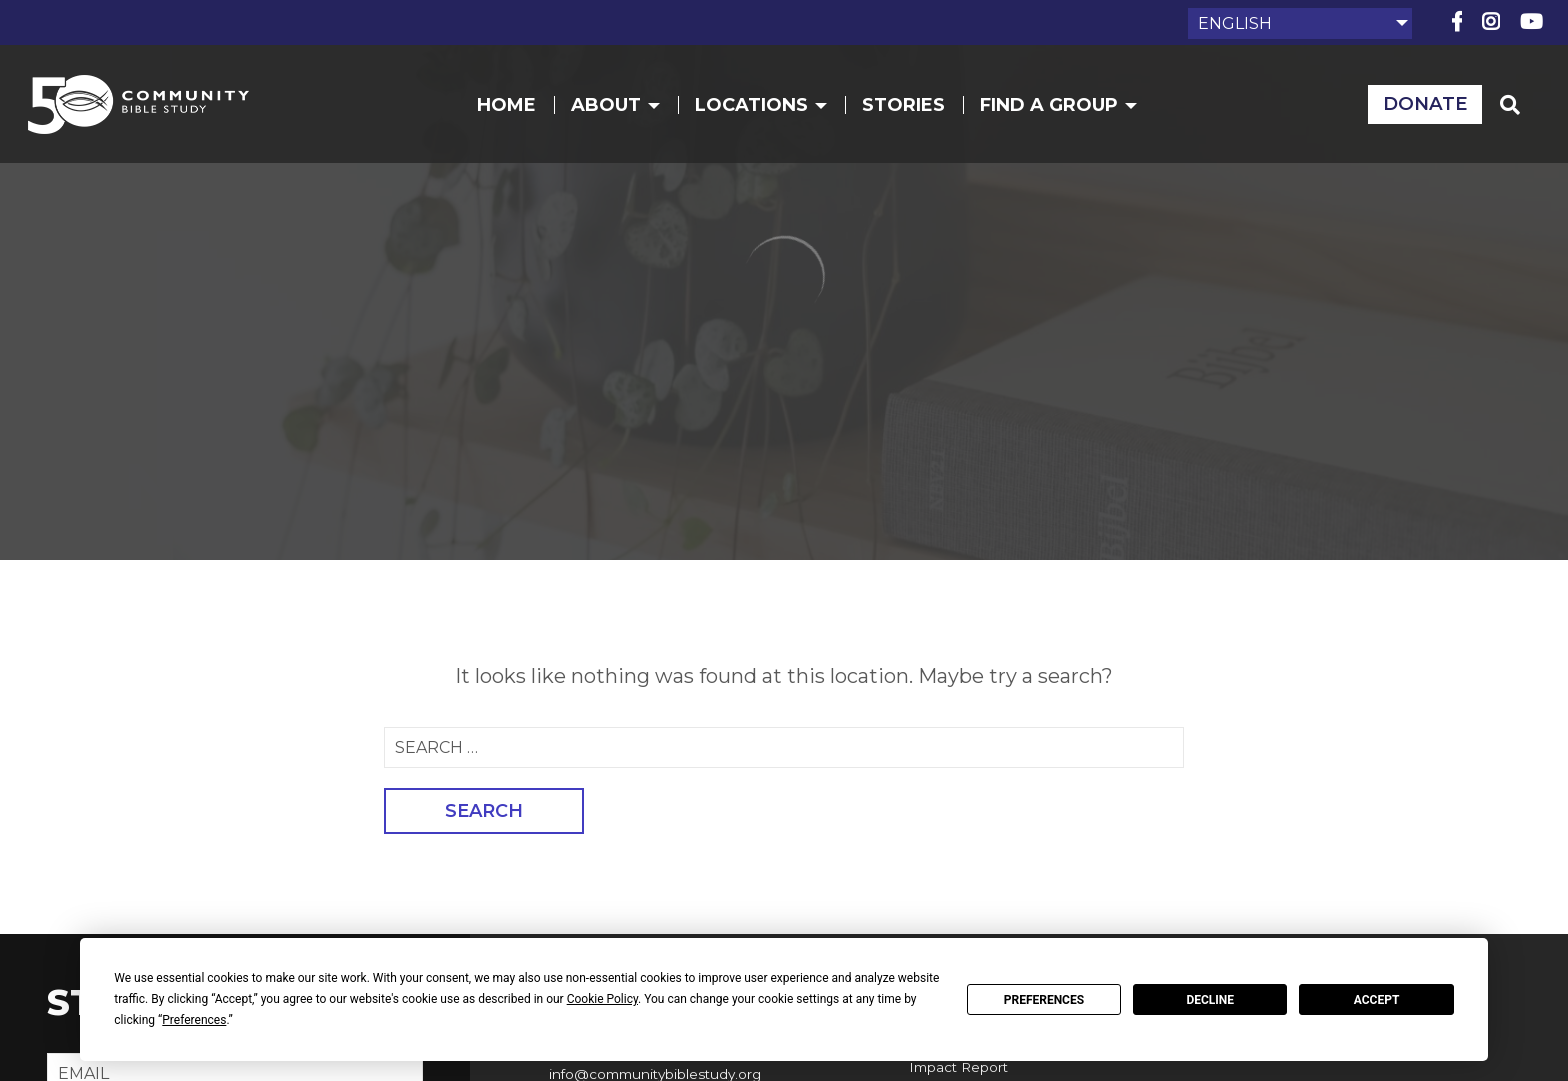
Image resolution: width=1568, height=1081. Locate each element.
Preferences (1044, 1000)
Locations (769, 112)
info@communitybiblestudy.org (652, 1071)
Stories (911, 112)
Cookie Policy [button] (602, 999)
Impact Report (954, 1064)
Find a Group (1066, 112)
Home (514, 112)
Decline (1210, 1000)
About (623, 112)
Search (484, 811)
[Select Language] (1300, 23)
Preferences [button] (194, 1020)
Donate (1410, 112)
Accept (1377, 1000)
